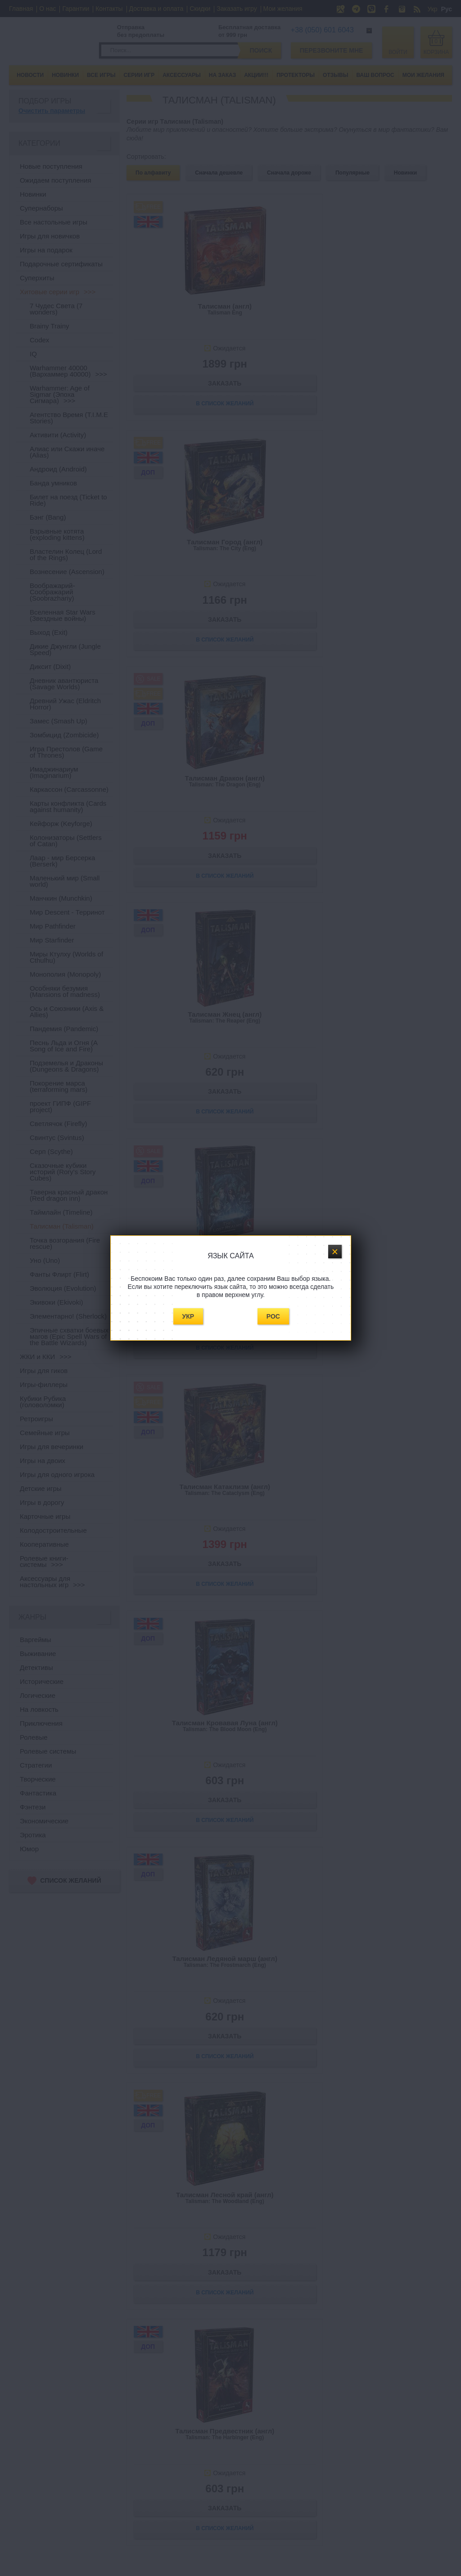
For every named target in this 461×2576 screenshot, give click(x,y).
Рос (273, 1316)
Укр (188, 1316)
